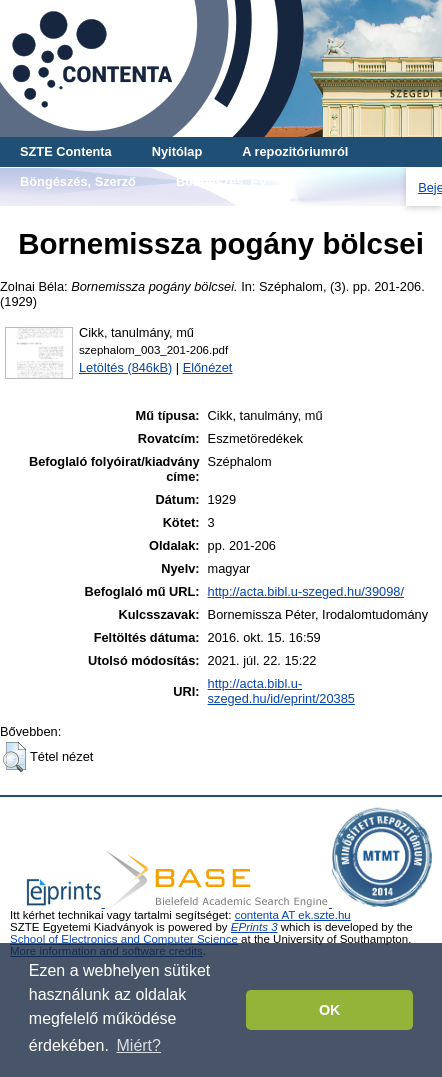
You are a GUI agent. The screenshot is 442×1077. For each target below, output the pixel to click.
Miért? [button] (139, 1045)
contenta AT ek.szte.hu (293, 915)
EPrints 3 (254, 927)
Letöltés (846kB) (125, 367)
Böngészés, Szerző (78, 181)
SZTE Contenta (66, 151)
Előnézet (208, 367)
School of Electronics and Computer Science (124, 939)
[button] (14, 757)
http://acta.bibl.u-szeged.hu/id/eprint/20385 (281, 691)
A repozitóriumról (295, 151)
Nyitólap (177, 151)
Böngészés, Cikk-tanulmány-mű (116, 211)
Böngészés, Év (221, 181)
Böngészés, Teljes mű (319, 211)
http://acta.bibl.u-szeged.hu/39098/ (306, 591)
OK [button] (330, 1010)
